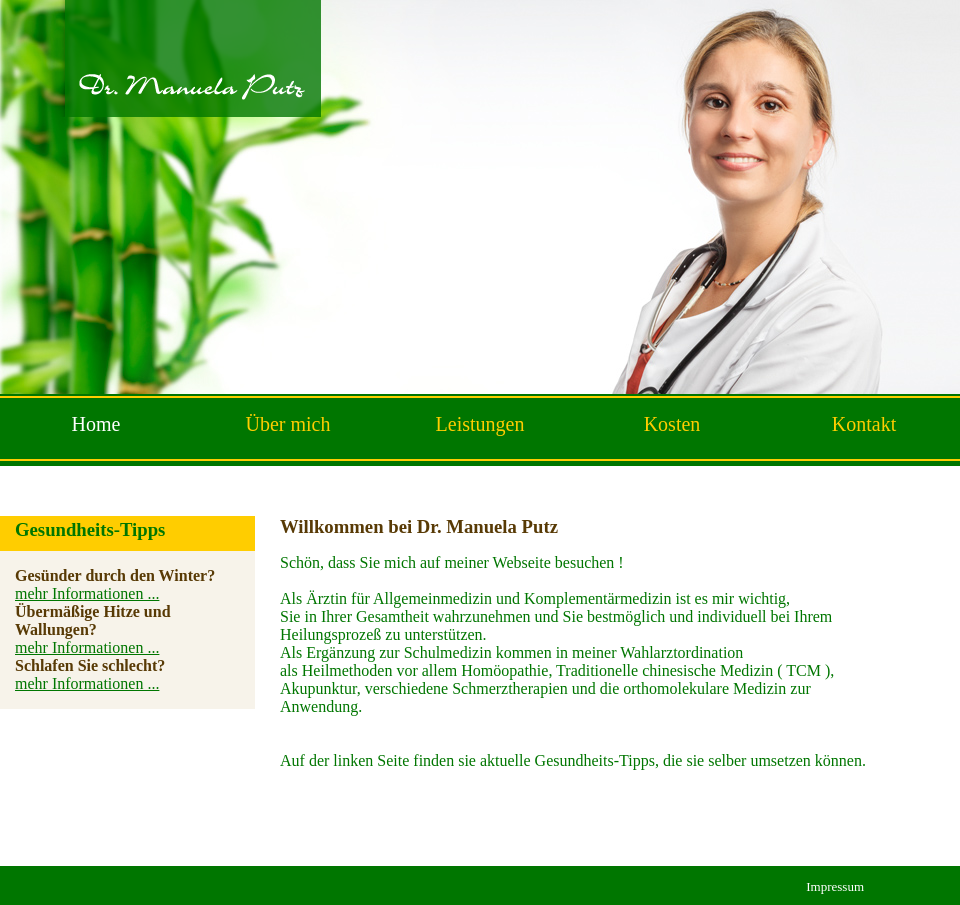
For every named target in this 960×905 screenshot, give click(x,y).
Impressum (835, 886)
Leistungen (480, 424)
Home (96, 424)
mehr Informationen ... (87, 593)
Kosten (672, 424)
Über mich (288, 424)
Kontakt (864, 424)
